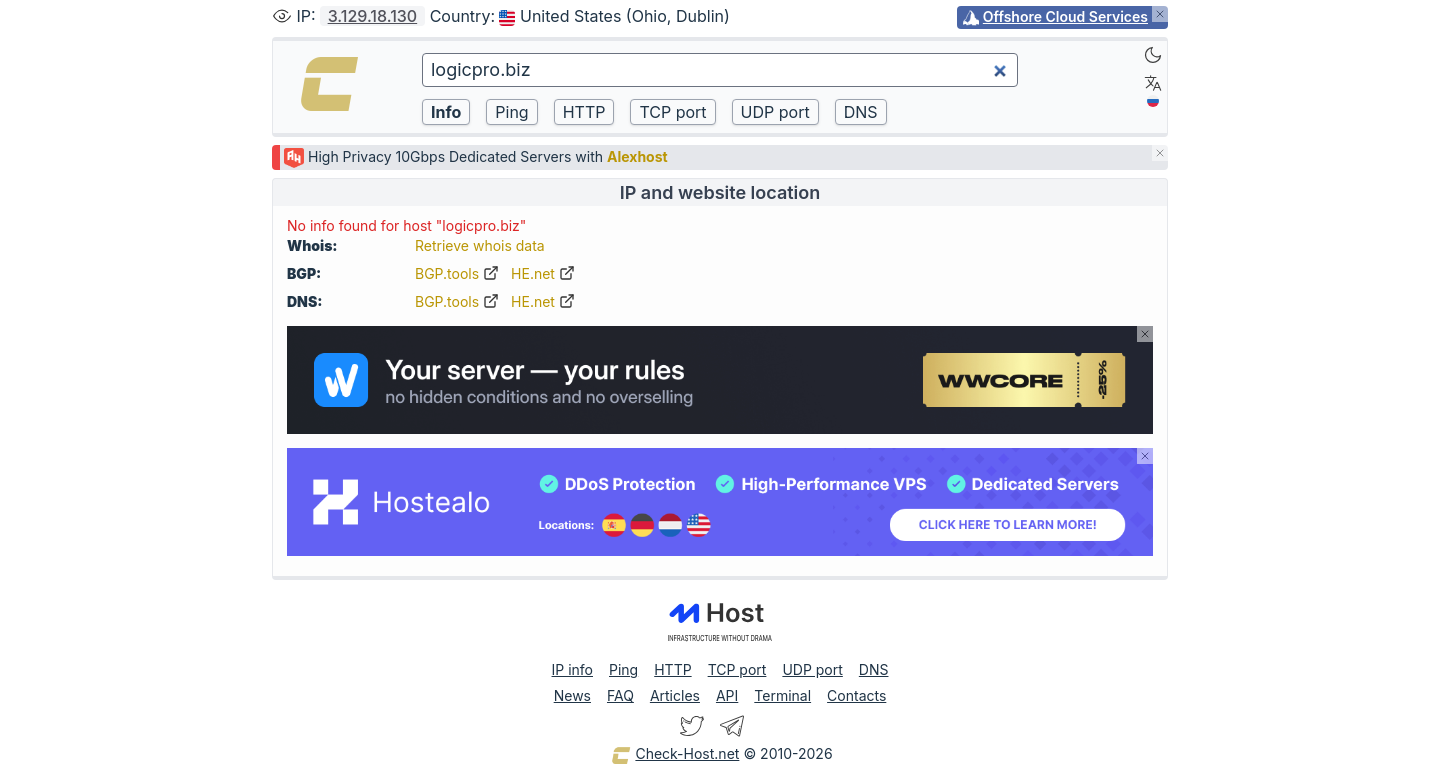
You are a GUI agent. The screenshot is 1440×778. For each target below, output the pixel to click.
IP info (572, 669)
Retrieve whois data (480, 245)
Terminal (782, 695)
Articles (675, 695)
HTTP (672, 669)
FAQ (620, 695)
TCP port (737, 669)
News (572, 695)
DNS (874, 669)
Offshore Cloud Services (1065, 16)
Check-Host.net (675, 755)
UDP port (812, 669)
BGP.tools (457, 273)
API (727, 695)
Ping (623, 669)
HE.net (543, 273)
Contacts (856, 695)
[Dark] (1153, 55)
